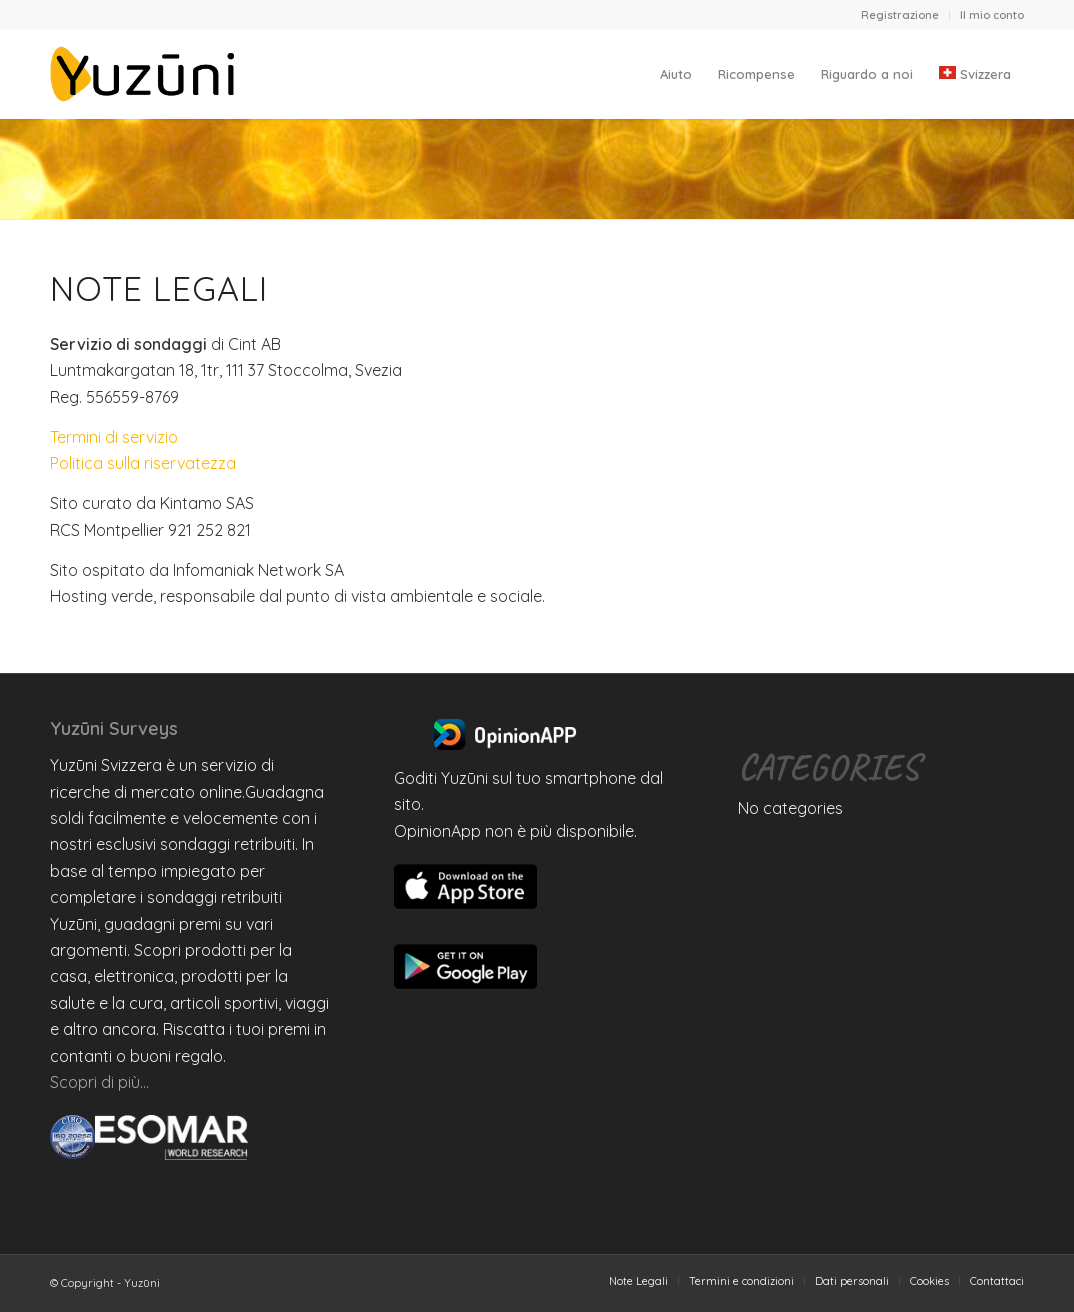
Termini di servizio (114, 437)
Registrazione (900, 15)
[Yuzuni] (146, 74)
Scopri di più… (99, 1082)
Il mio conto (992, 15)
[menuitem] (900, 15)
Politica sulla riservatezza (143, 463)
